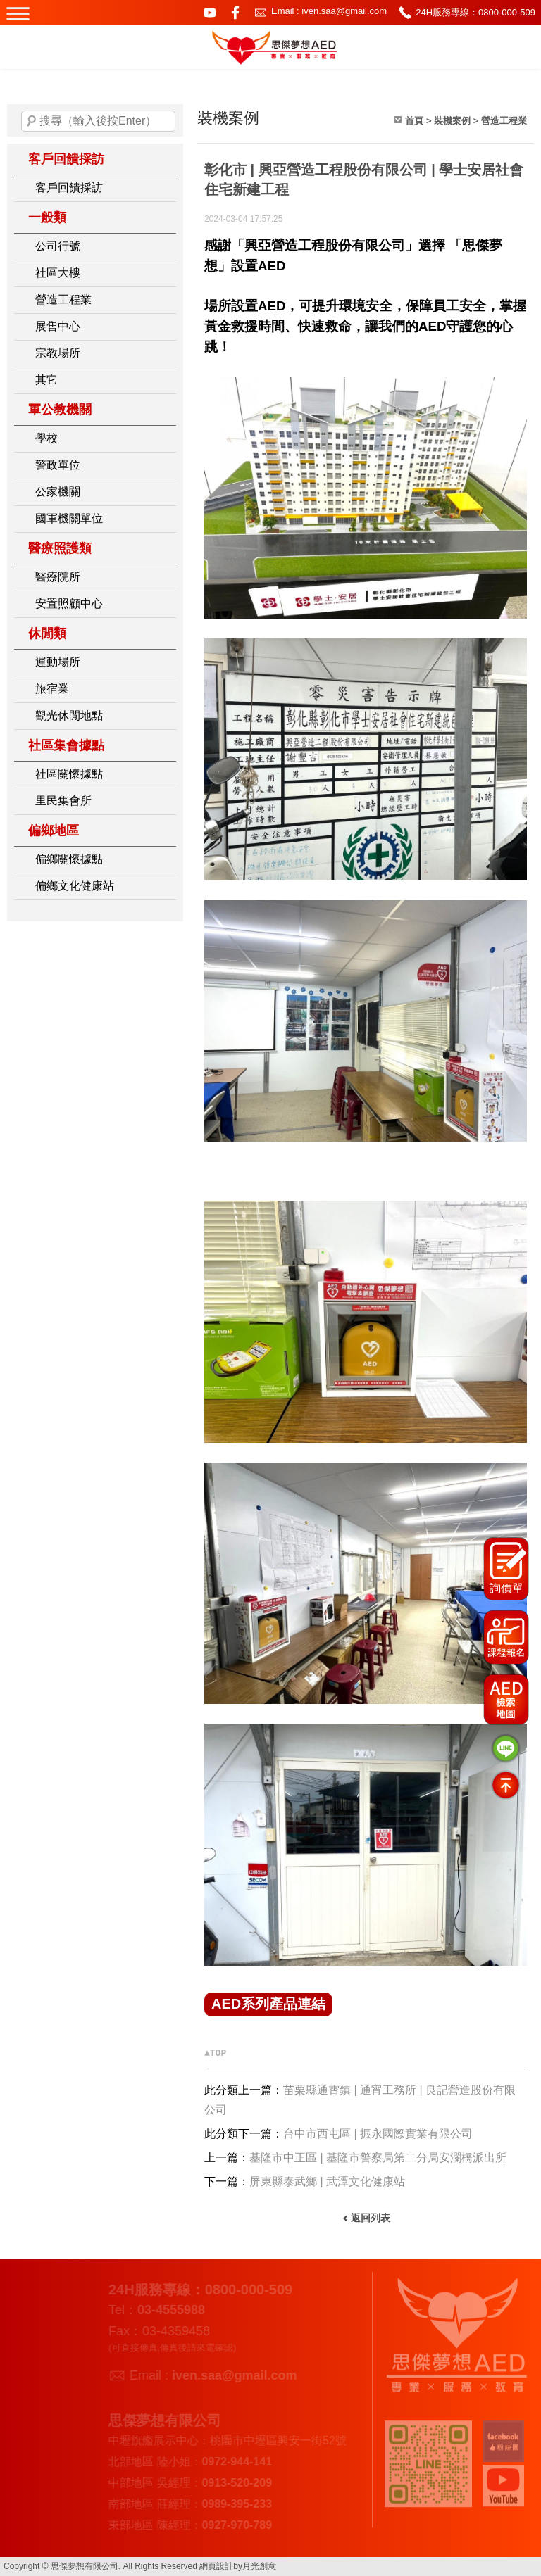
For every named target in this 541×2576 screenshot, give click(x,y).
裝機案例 (452, 120)
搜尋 (31, 121)
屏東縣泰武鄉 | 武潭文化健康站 (327, 2181)
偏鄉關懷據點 (69, 859)
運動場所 (57, 662)
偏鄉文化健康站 (74, 886)
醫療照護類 (60, 548)
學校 (46, 438)
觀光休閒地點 (69, 715)
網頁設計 (216, 2566)
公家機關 (57, 492)
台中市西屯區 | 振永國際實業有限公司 (378, 2134)
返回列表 (370, 2217)
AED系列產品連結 (268, 2004)
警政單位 (57, 465)
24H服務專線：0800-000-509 (475, 12)
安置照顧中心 (69, 604)
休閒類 (47, 633)
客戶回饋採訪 (66, 159)
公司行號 (57, 246)
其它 (46, 380)
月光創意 (259, 2566)
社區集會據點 (66, 745)
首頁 (414, 120)
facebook (235, 13)
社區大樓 (57, 273)
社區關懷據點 (69, 774)
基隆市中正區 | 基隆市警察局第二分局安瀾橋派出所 (377, 2158)
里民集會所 (63, 801)
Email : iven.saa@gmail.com (329, 11)
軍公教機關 (60, 410)
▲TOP (215, 2053)
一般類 (47, 217)
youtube (210, 13)
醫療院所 (57, 577)
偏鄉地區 (53, 830)
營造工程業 (63, 299)
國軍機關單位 (69, 518)
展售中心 (57, 326)
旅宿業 (52, 689)
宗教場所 (57, 353)
